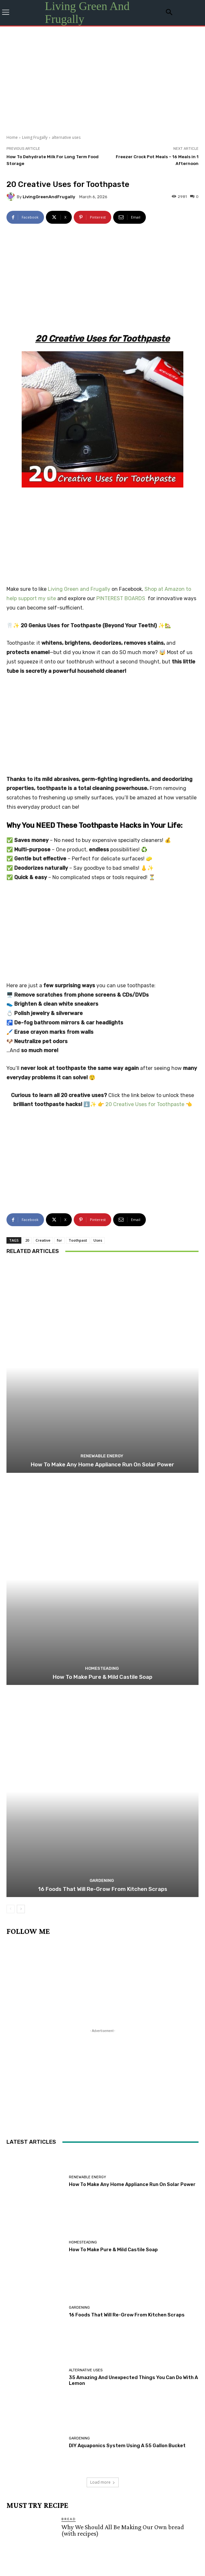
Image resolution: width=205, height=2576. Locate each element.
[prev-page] (10, 1457)
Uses (97, 788)
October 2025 (139, 2392)
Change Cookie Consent (131, 2557)
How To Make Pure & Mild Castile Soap (102, 1225)
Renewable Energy (102, 1004)
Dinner (69, 2125)
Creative (43, 788)
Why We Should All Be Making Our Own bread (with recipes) (122, 2078)
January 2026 (159, 2382)
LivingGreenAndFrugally (49, 197)
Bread (68, 2067)
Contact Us (62, 2557)
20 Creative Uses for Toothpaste (144, 743)
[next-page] (21, 1457)
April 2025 (61, 2411)
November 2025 (88, 2392)
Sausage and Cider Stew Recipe (102, 2190)
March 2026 (65, 2382)
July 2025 (124, 2401)
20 (27, 788)
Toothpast (78, 788)
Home (12, 137)
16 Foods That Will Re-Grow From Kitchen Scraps (102, 1437)
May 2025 (24, 2411)
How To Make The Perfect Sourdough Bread (119, 2133)
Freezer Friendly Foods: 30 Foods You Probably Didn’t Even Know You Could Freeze (123, 2252)
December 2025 (33, 2392)
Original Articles (81, 2299)
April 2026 (24, 2382)
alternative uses (66, 137)
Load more (102, 2030)
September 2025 (34, 2401)
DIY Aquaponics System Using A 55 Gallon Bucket (127, 1993)
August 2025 (84, 2401)
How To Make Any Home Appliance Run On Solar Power (102, 1012)
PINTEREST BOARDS (120, 418)
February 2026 (111, 2382)
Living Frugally (35, 137)
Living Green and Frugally (79, 408)
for (59, 788)
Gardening (102, 1428)
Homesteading (102, 1216)
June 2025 (162, 2401)
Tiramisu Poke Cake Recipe (97, 2306)
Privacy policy (90, 2557)
